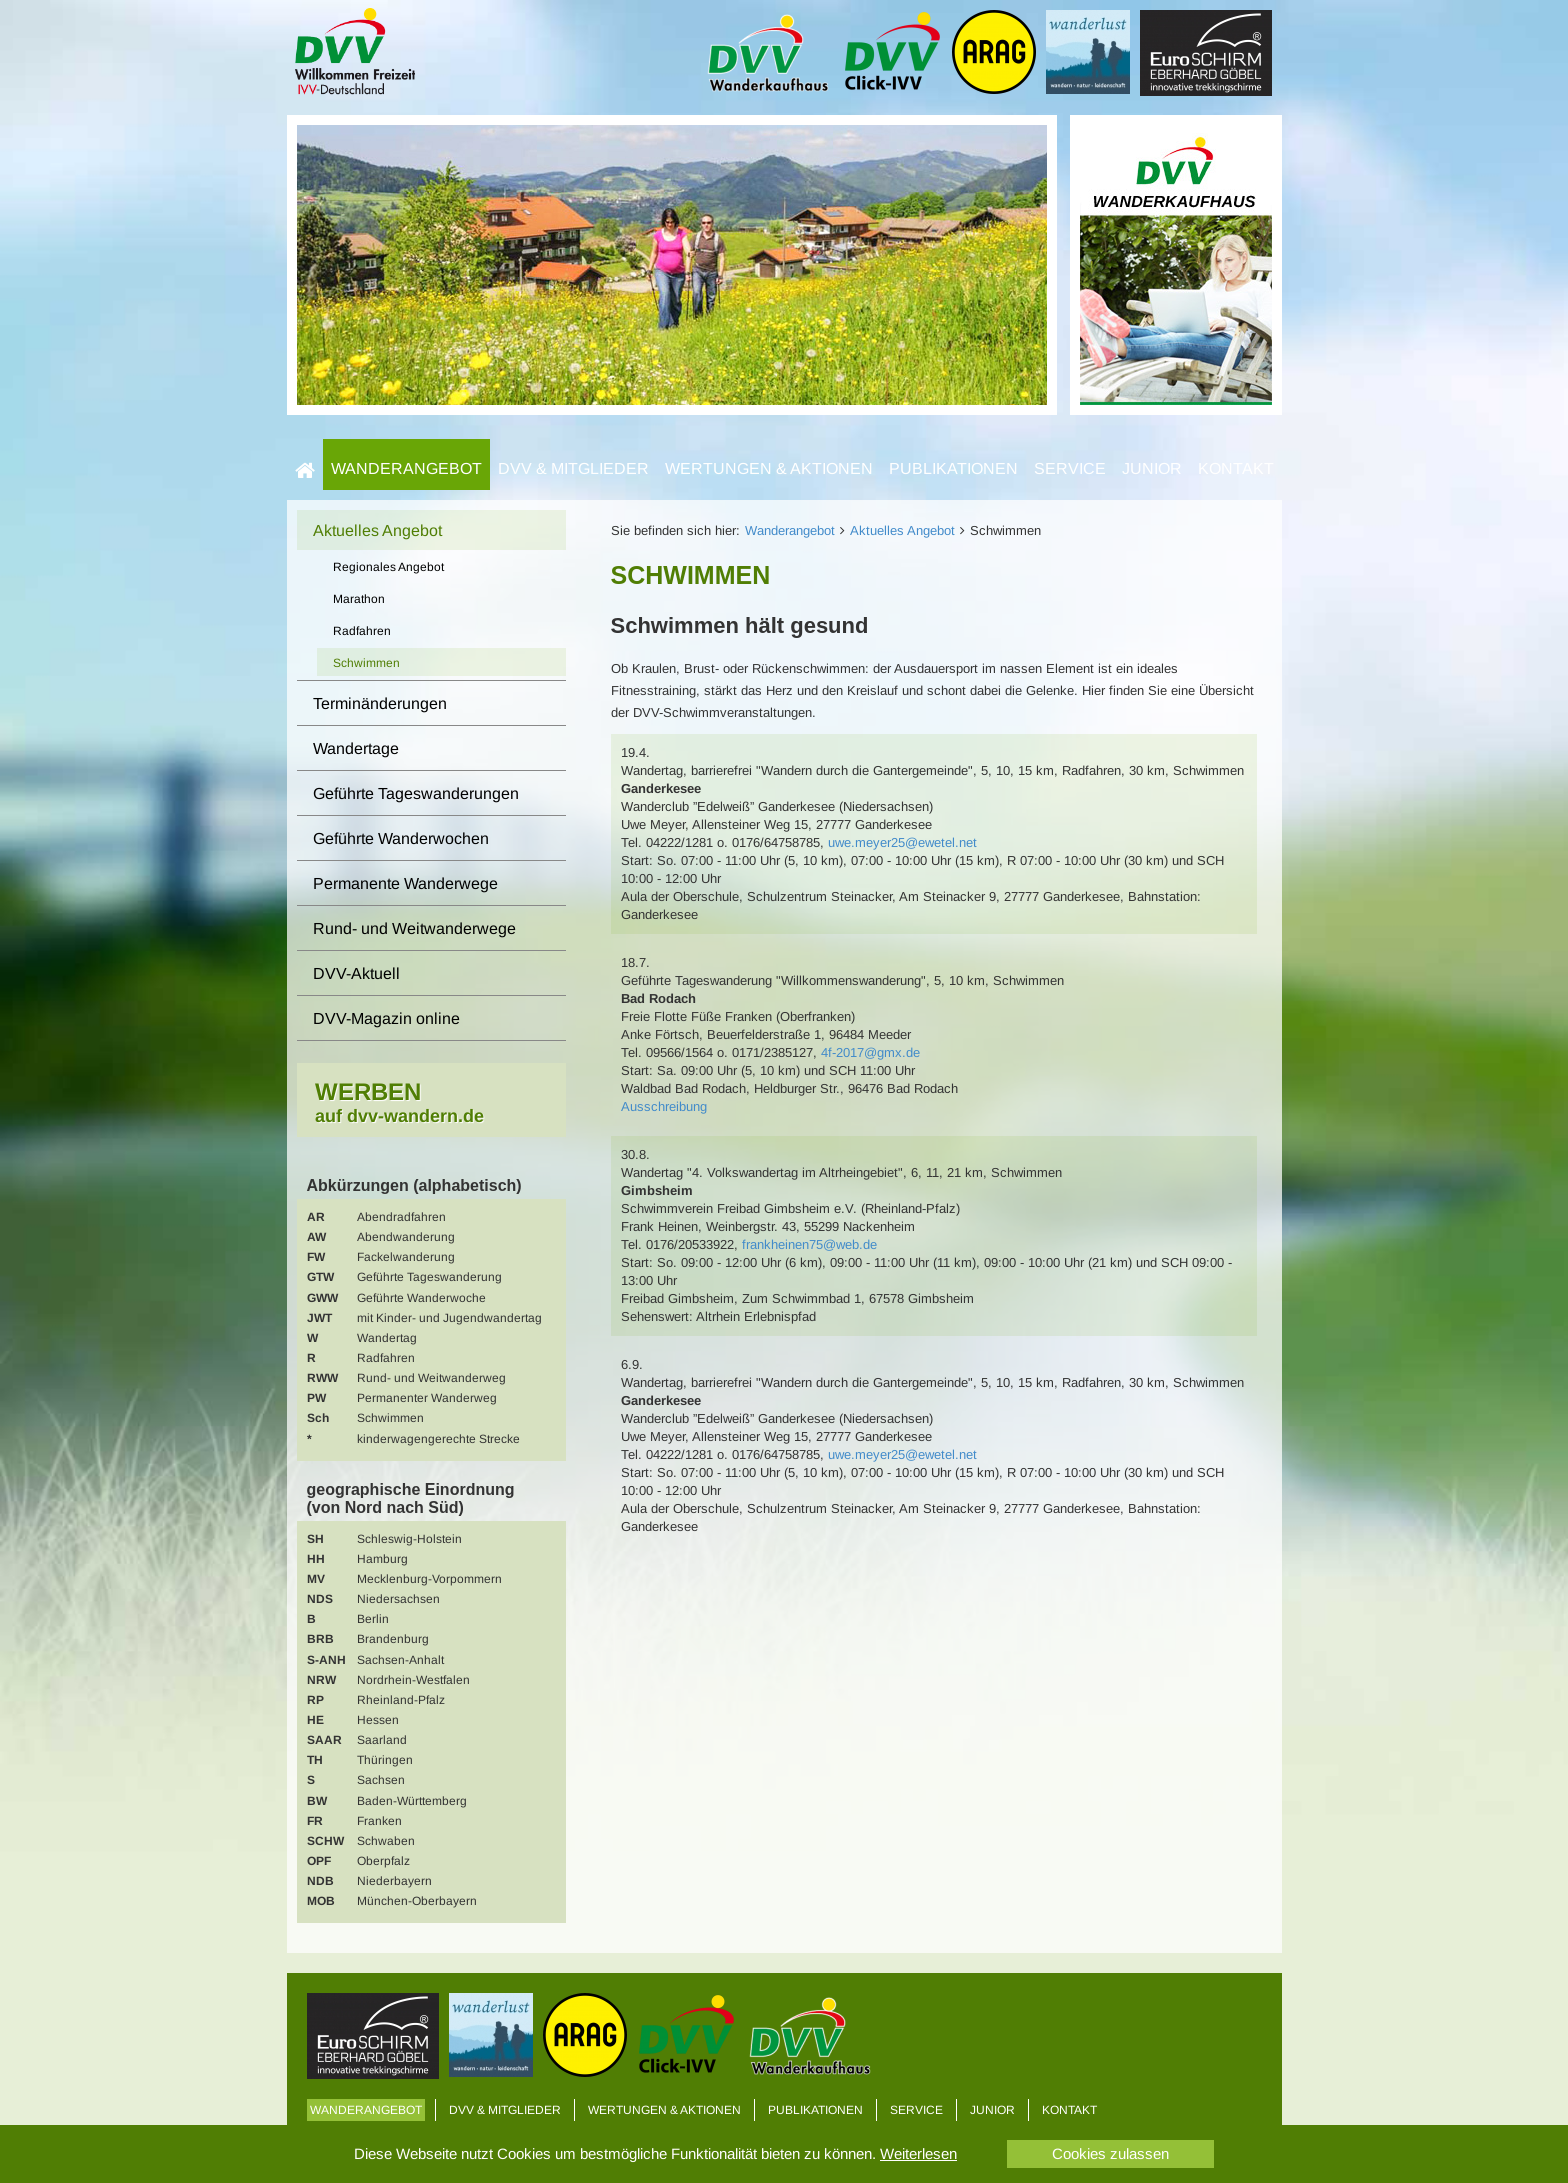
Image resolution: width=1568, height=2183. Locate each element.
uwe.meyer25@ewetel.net (902, 842)
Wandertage (356, 748)
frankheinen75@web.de (809, 1244)
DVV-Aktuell (356, 973)
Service (1070, 468)
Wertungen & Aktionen (769, 468)
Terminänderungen (380, 703)
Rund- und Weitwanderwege (414, 928)
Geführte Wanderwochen (401, 838)
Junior (1152, 468)
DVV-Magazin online (386, 1018)
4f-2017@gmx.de (870, 1052)
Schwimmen (366, 663)
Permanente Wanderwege (405, 883)
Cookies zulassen (1110, 2153)
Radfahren (362, 631)
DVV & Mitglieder (573, 468)
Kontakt (1236, 468)
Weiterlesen (918, 2153)
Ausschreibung (664, 1106)
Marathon (359, 599)
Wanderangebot (406, 468)
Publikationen (953, 468)
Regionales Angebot (388, 567)
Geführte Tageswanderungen (416, 793)
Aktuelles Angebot (902, 530)
